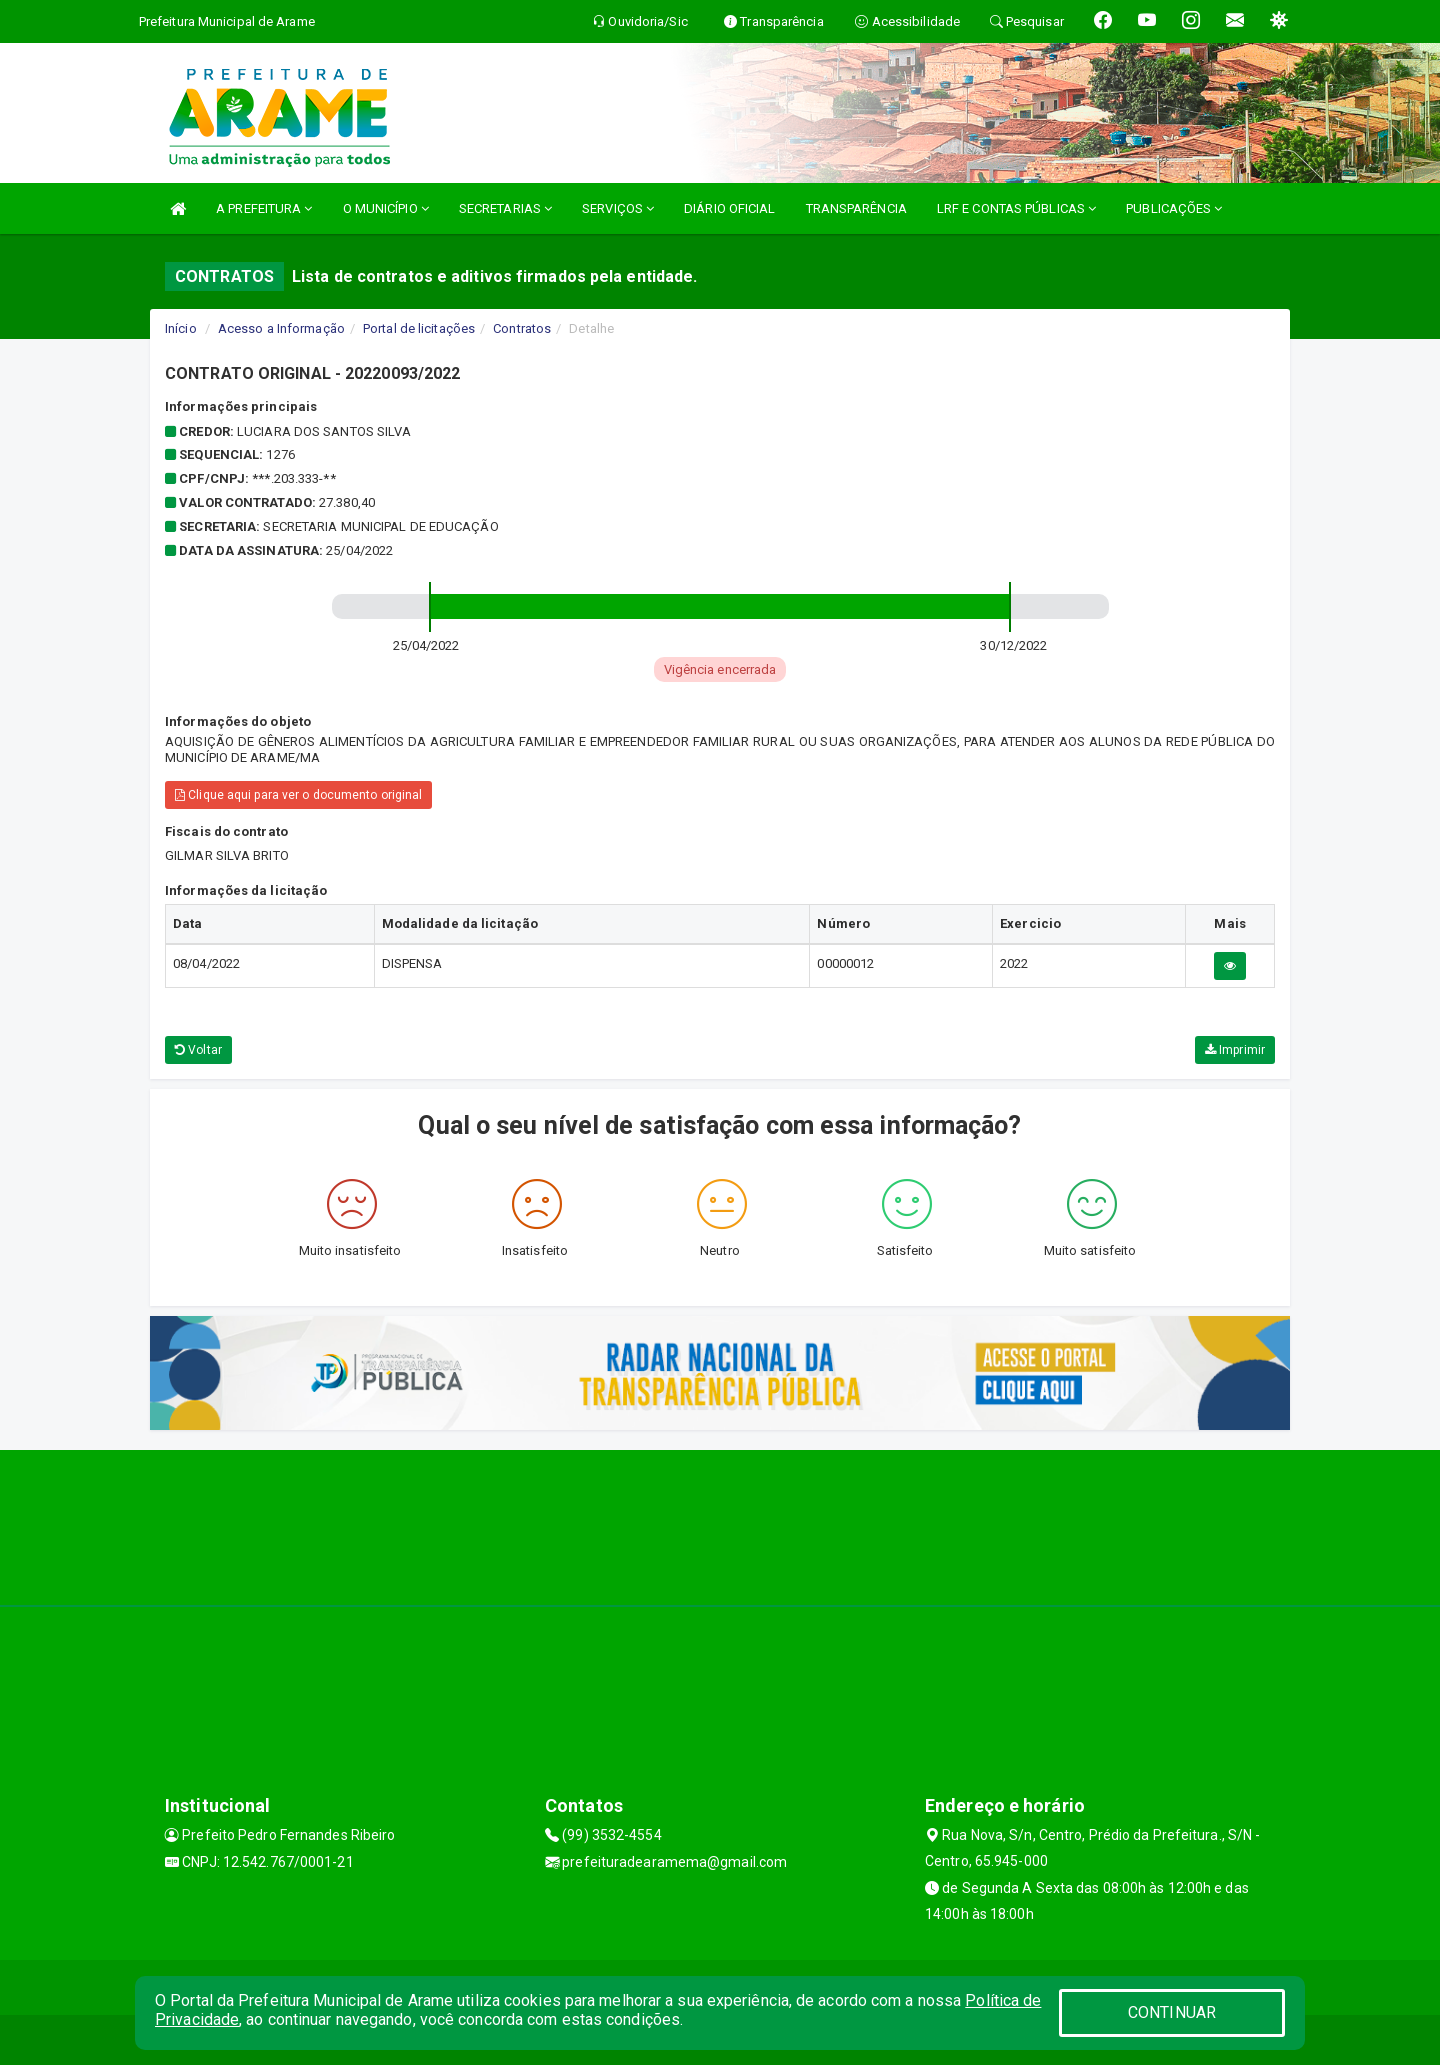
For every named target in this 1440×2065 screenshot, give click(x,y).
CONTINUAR (1172, 2012)
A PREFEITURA (264, 208)
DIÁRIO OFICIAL (729, 208)
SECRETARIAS (505, 208)
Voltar (198, 1050)
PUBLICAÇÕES (1174, 208)
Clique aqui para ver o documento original (298, 795)
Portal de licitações (419, 328)
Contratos (522, 328)
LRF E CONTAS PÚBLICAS (1016, 208)
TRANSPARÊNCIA (856, 208)
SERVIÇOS (618, 208)
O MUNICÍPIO (386, 208)
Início (181, 328)
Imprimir (1235, 1050)
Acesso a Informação (281, 328)
